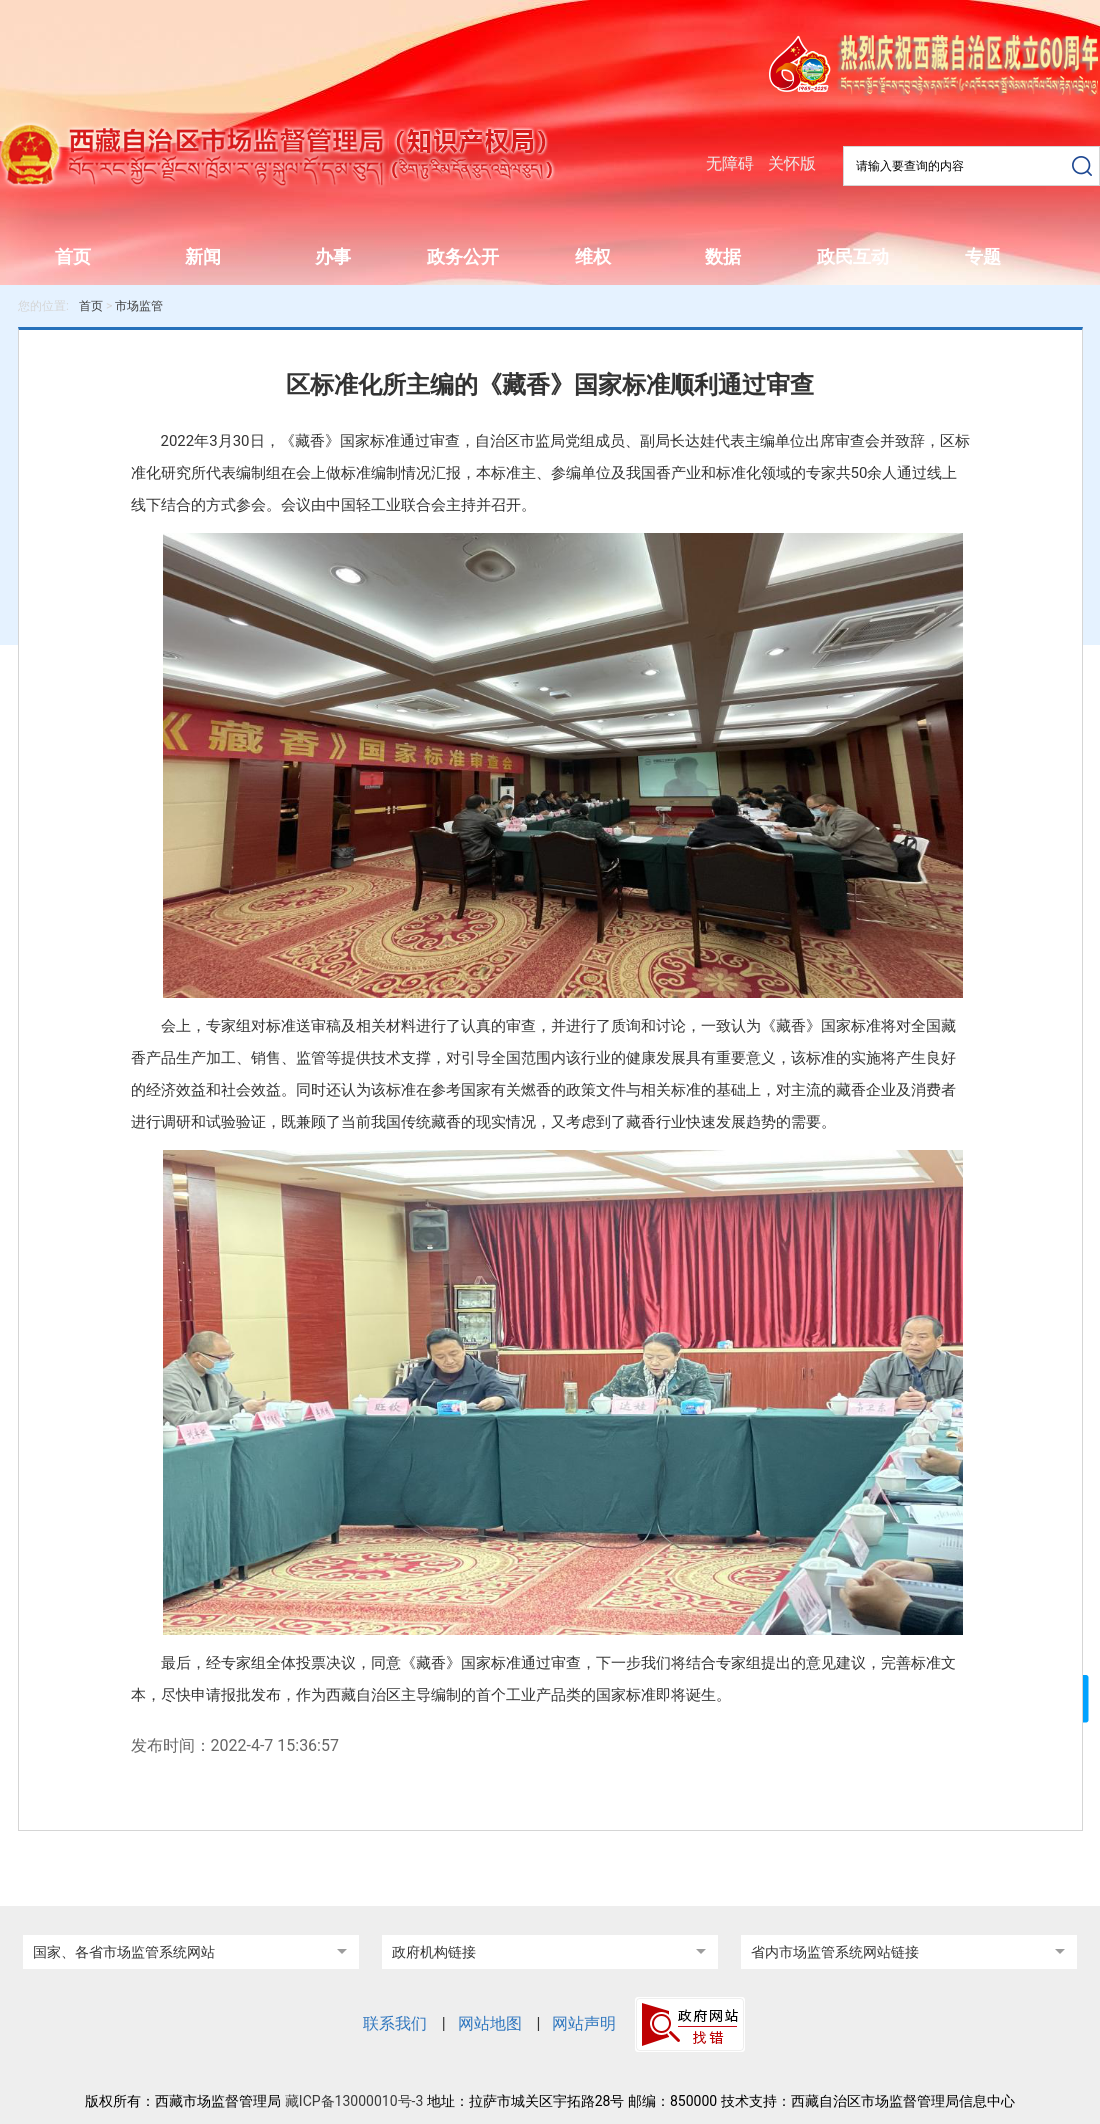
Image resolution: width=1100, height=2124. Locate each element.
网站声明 (584, 2023)
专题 (983, 256)
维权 (593, 256)
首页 (73, 256)
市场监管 (139, 306)
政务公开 (463, 256)
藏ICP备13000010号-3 (354, 2101)
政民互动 (853, 256)
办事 (333, 256)
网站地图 (490, 2023)
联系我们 (395, 2023)
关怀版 (792, 163)
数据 (723, 256)
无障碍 (730, 163)
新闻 (203, 256)
